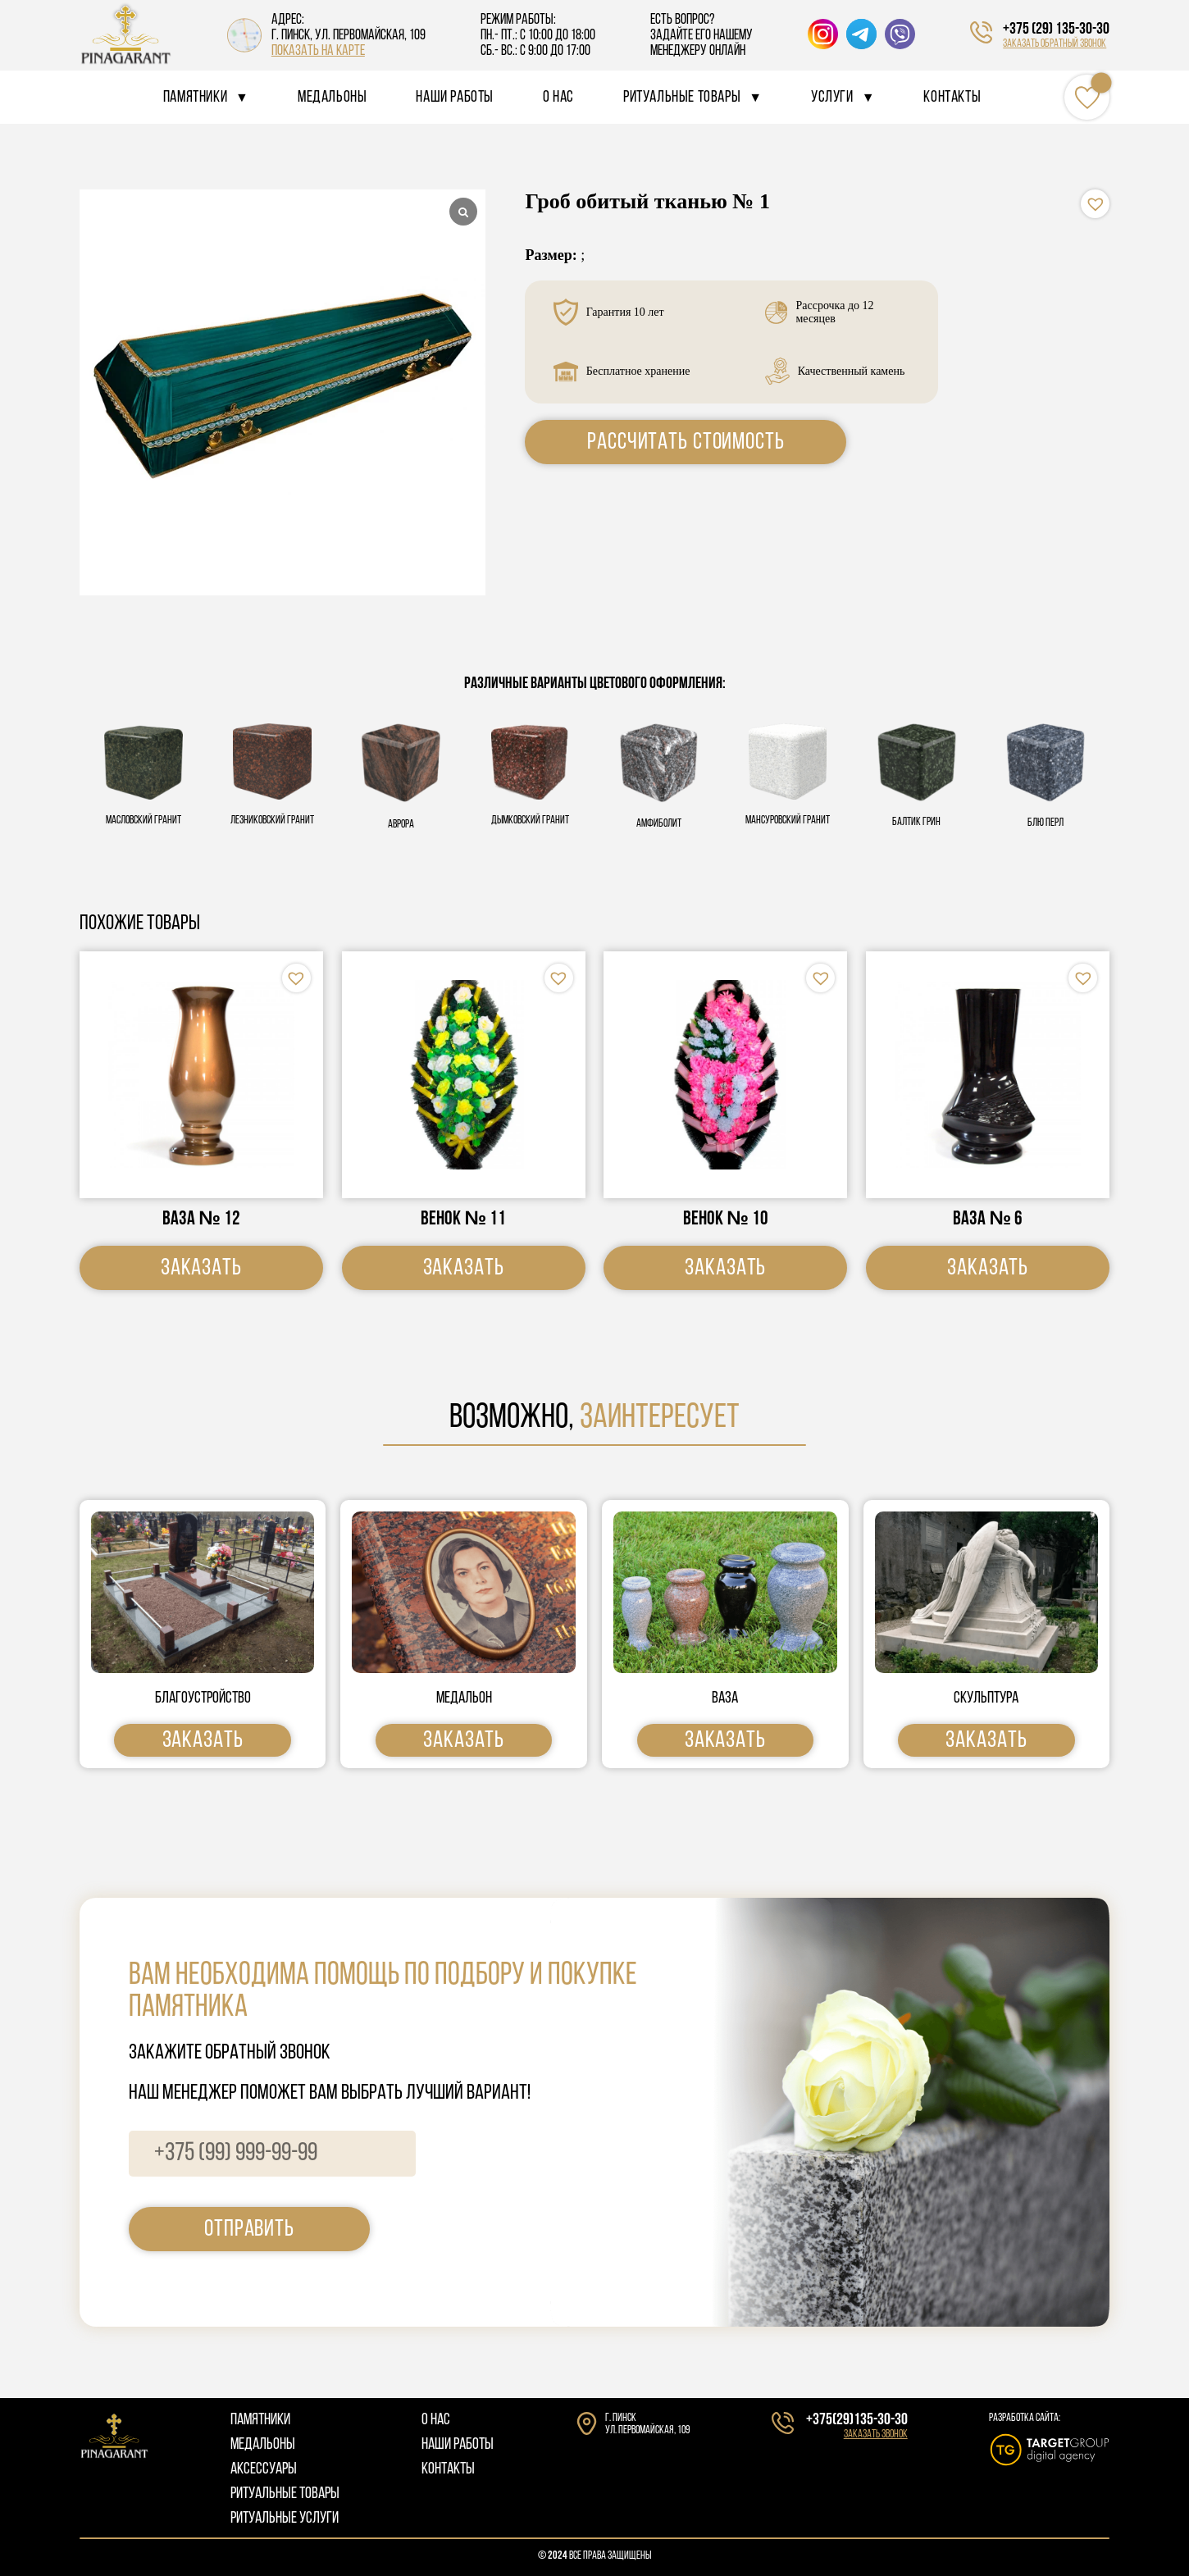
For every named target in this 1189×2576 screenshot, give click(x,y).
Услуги (832, 97)
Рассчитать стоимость (685, 442)
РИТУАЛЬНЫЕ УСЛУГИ (284, 2518)
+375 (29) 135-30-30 (1056, 29)
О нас (558, 97)
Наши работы (455, 97)
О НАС (435, 2420)
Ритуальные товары (681, 97)
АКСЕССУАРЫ (263, 2469)
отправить (249, 2229)
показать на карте (318, 51)
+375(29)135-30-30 (857, 2420)
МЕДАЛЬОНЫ (262, 2445)
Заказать (201, 1268)
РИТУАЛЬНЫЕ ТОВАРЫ (284, 2494)
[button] (1095, 203)
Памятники (195, 97)
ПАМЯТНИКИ (260, 2420)
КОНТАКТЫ (448, 2469)
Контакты (952, 97)
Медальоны (332, 97)
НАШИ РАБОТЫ (457, 2445)
